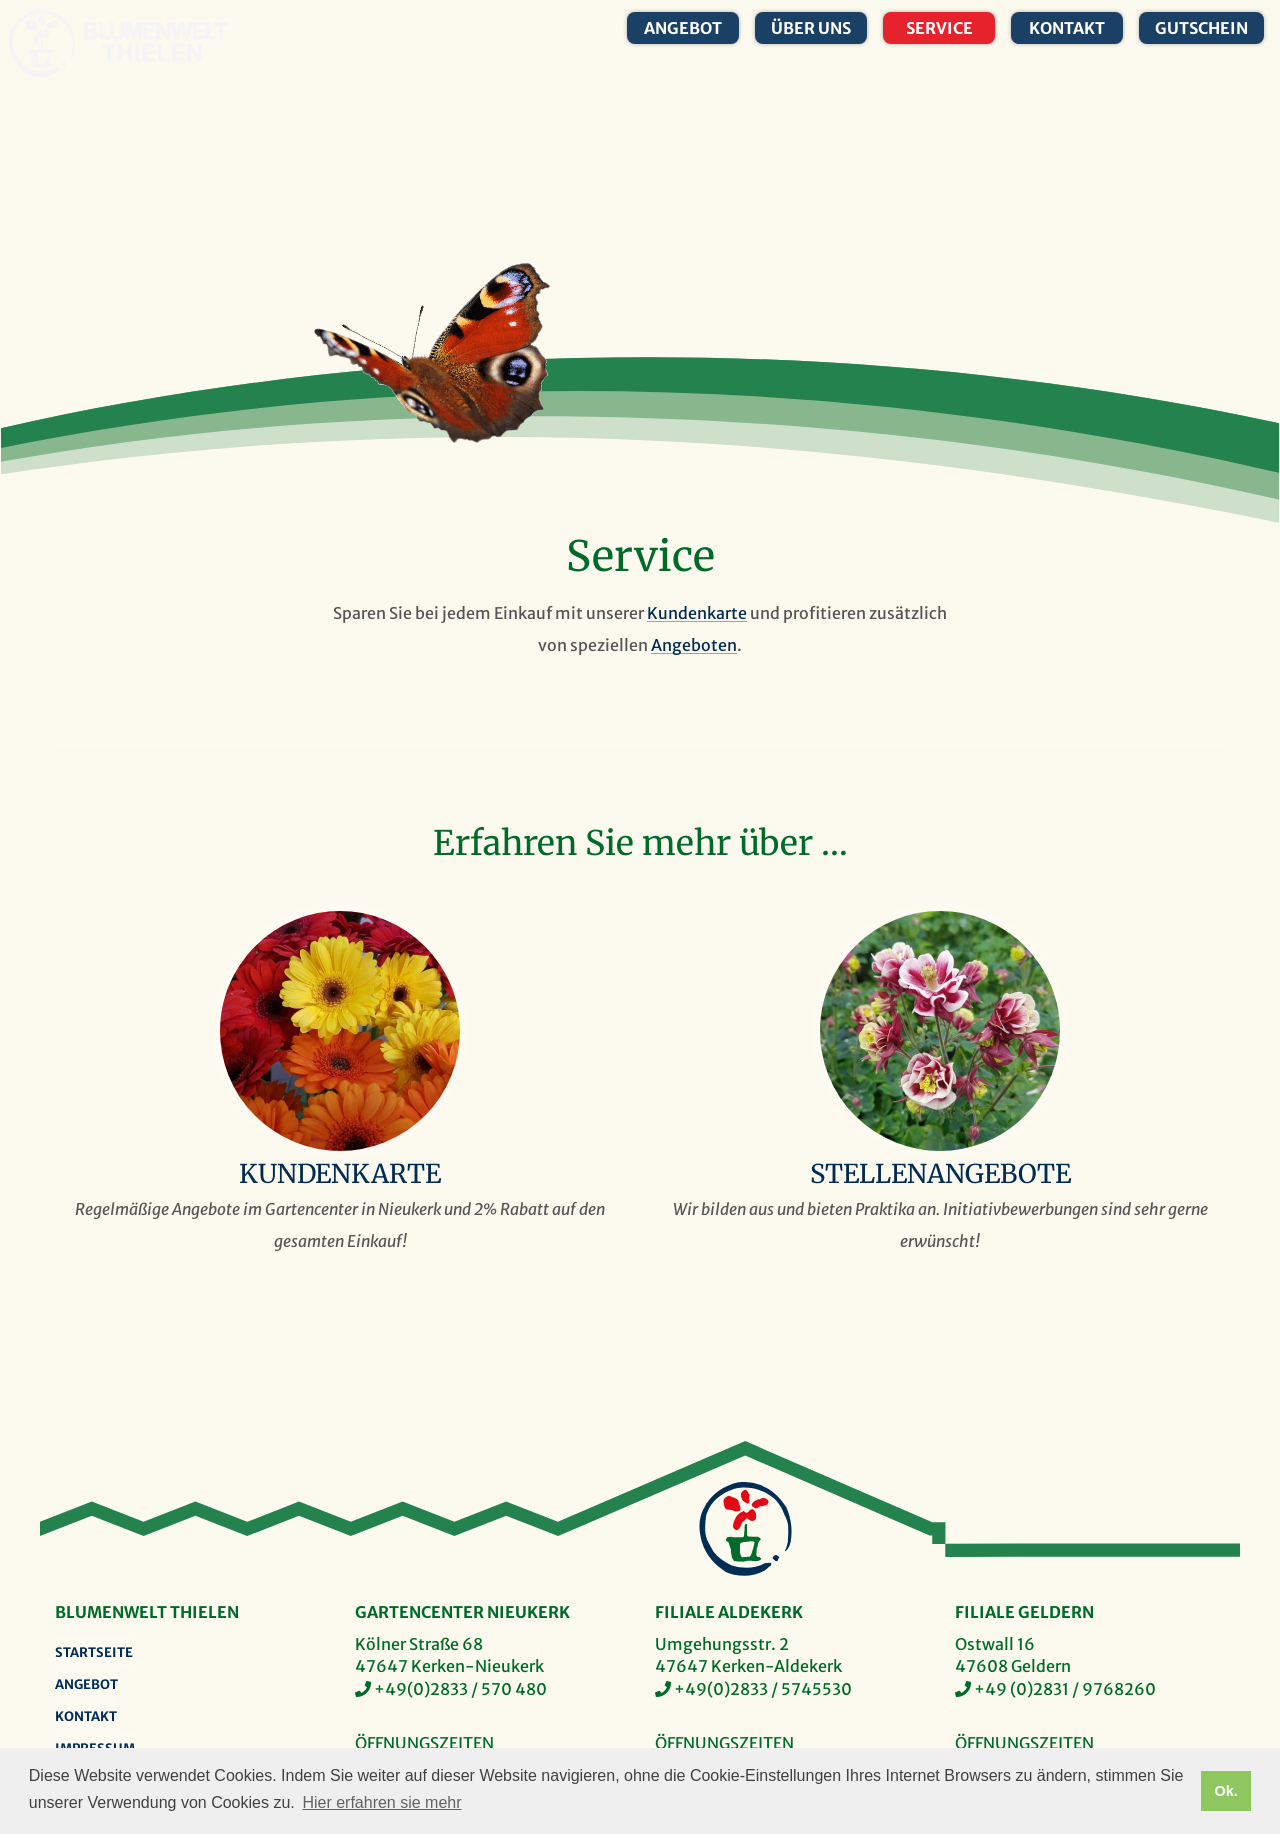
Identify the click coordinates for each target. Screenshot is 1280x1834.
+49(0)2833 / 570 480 (460, 1689)
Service (939, 28)
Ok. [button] (1225, 1791)
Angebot (683, 28)
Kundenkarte (697, 613)
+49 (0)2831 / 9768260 (1065, 1689)
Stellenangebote (940, 1174)
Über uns (811, 28)
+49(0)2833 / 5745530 (763, 1689)
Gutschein (1201, 28)
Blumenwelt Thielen (41, 43)
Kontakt (1067, 28)
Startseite (94, 1652)
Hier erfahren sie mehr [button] (381, 1802)
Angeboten (694, 645)
